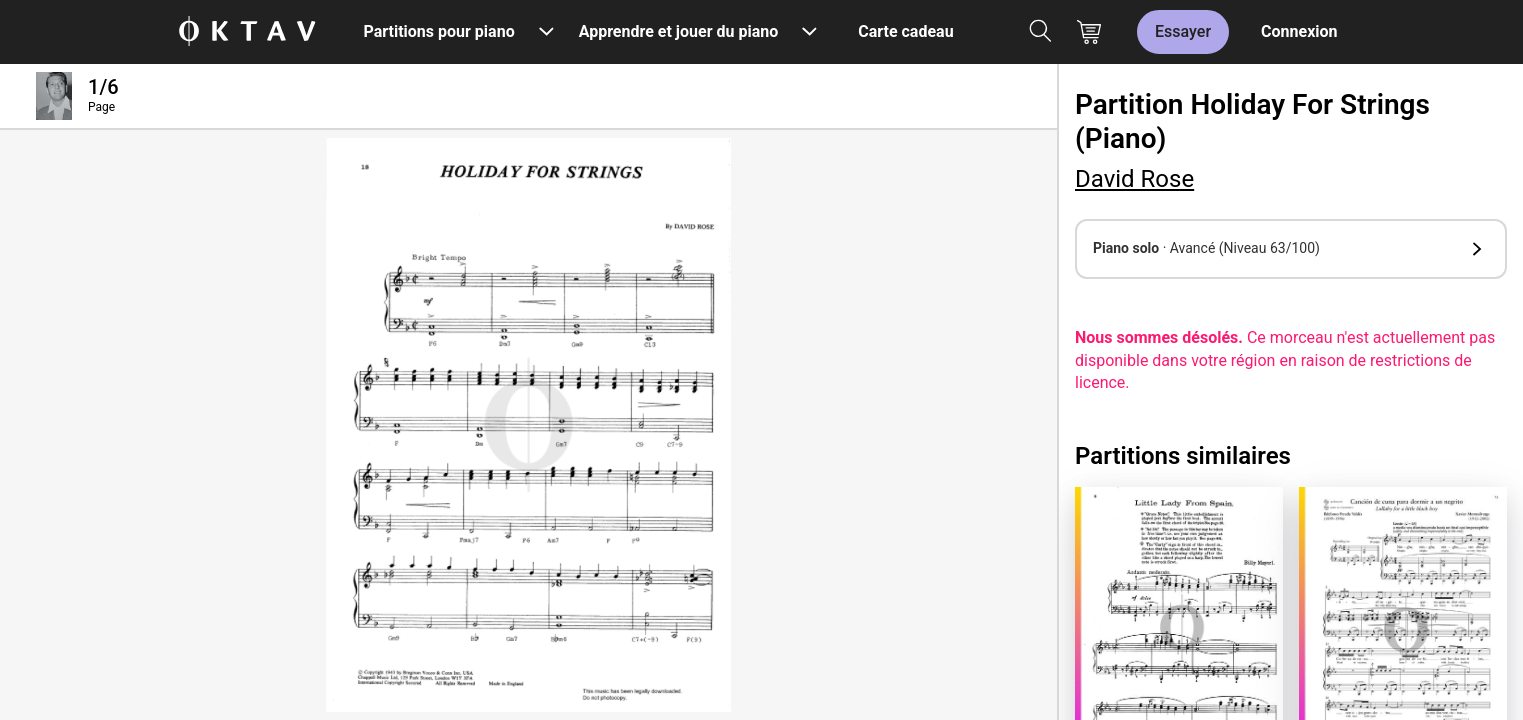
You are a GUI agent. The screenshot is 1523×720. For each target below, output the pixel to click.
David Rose (1134, 179)
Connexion (1299, 31)
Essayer (1183, 31)
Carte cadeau (905, 31)
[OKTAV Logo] (247, 32)
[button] (1291, 249)
